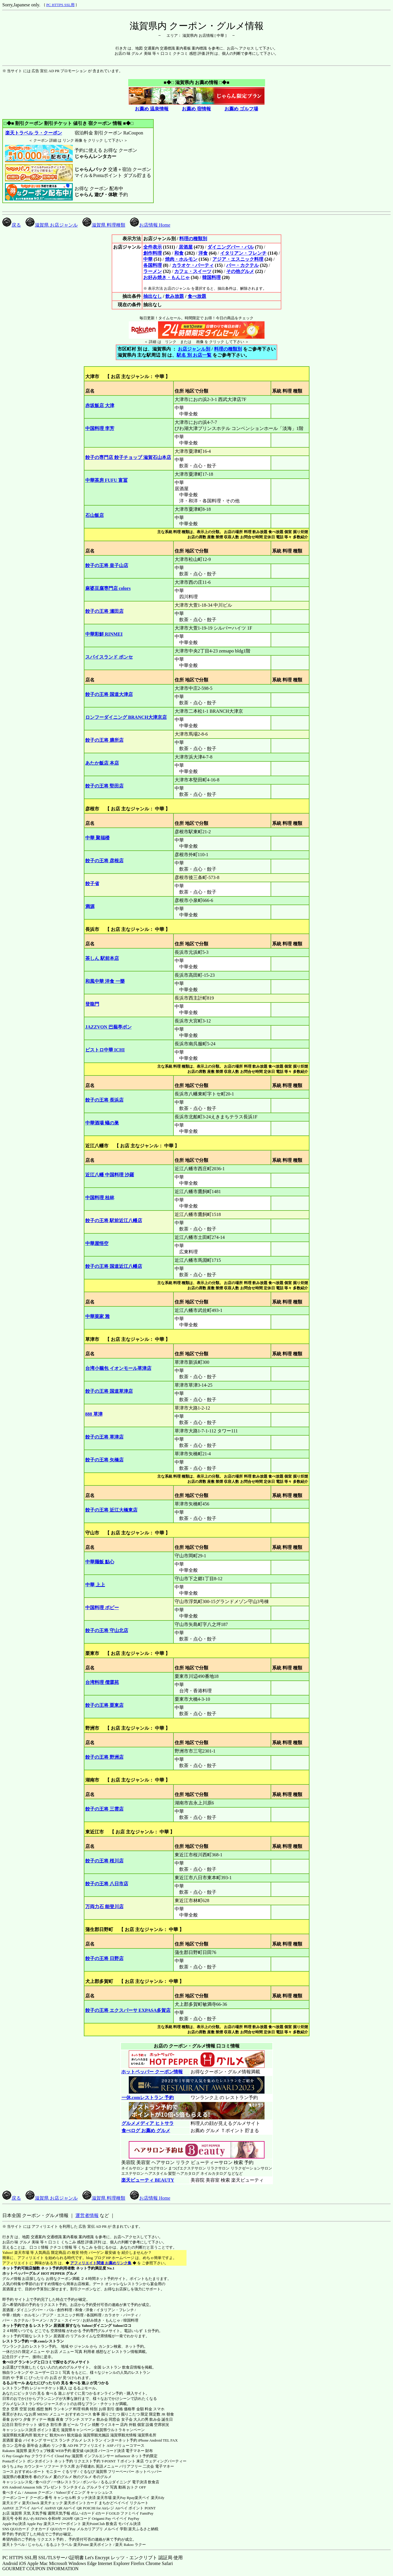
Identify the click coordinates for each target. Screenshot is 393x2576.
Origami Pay (101, 2518)
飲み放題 (174, 296)
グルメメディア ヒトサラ (147, 2123)
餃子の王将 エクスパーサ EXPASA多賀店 (128, 2010)
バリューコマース (129, 2445)
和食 (179, 253)
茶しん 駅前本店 (102, 958)
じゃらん (35, 2544)
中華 (148, 259)
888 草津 (94, 1414)
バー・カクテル (242, 265)
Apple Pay (35, 2524)
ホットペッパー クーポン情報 (152, 2071)
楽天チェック (51, 2503)
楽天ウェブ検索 (41, 2451)
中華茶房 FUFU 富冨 (106, 480)
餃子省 (92, 883)
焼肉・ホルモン (181, 259)
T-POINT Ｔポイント (118, 2461)
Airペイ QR (72, 2508)
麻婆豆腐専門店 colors (108, 588)
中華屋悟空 (96, 1243)
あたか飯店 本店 (102, 763)
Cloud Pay (63, 2456)
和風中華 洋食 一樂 (105, 981)
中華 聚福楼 (97, 837)
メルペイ (111, 2529)
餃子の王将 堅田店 (104, 785)
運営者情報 (87, 2215)
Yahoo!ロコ (122, 2325)
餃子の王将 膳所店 (104, 740)
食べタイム (11, 2492)
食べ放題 (197, 296)
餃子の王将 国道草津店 (109, 1391)
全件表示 (152, 247)
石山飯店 (94, 515)
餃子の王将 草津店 (104, 1436)
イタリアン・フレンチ (243, 253)
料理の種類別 (193, 238)
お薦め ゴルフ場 (241, 108)
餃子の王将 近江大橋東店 (111, 1509)
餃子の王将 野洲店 (104, 1757)
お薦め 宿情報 (196, 108)
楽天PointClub (93, 2524)
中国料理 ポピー (102, 1607)
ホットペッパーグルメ (21, 2273)
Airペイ (37, 2508)
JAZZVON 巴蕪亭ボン (108, 1026)
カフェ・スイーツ (192, 271)
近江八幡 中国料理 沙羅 (109, 1174)
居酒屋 (186, 247)
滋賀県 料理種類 (103, 225)
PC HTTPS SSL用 (60, 5)
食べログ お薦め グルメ (145, 2130)
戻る (11, 225)
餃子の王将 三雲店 (104, 1808)
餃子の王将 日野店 (104, 1958)
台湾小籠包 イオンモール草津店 (118, 1368)
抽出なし (152, 296)
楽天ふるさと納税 (143, 2529)
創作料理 (152, 253)
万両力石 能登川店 (104, 1906)
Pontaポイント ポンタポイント (27, 2461)
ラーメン (152, 271)
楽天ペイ (142, 2497)
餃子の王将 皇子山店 (106, 565)
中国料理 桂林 (99, 1197)
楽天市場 (104, 2497)
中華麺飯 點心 (99, 1561)
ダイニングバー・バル (230, 247)
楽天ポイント (101, 2544)
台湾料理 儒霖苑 (102, 1682)
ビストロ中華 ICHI (105, 1049)
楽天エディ (11, 2503)
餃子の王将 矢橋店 (104, 1459)
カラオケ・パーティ (193, 265)
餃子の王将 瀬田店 (104, 611)
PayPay (133, 2518)
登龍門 (92, 1004)
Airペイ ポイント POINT (135, 2508)
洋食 (203, 253)
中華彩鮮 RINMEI (104, 634)
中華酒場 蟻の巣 (102, 1122)
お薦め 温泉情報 (152, 108)
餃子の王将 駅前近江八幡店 (113, 1220)
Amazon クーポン (38, 2492)
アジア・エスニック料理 (237, 259)
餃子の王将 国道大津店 (109, 694)
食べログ (9, 2362)
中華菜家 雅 (97, 1316)
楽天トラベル (13, 2544)
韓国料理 (211, 277)
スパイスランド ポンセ (109, 657)
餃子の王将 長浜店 (104, 1100)
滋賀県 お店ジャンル (52, 225)
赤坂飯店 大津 (99, 405)
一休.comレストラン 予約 (147, 2097)
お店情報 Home (150, 225)
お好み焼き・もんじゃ (166, 277)
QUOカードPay (63, 2529)
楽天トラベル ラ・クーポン (33, 132)
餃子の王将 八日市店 (106, 1883)
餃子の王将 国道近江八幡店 (113, 1266)
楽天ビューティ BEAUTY (147, 2180)
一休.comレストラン (47, 2341)
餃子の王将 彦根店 (104, 860)
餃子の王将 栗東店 (104, 1705)
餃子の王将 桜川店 (104, 1860)
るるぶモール (13, 2383)
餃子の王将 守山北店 (106, 1630)
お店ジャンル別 (194, 349)
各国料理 (152, 265)
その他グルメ (240, 271)
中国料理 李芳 (99, 428)
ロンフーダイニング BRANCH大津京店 (126, 717)
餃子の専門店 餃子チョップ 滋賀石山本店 (128, 457)
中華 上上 (95, 1584)
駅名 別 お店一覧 (194, 355)
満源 (90, 906)
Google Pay (21, 2456)
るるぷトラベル (59, 2544)
